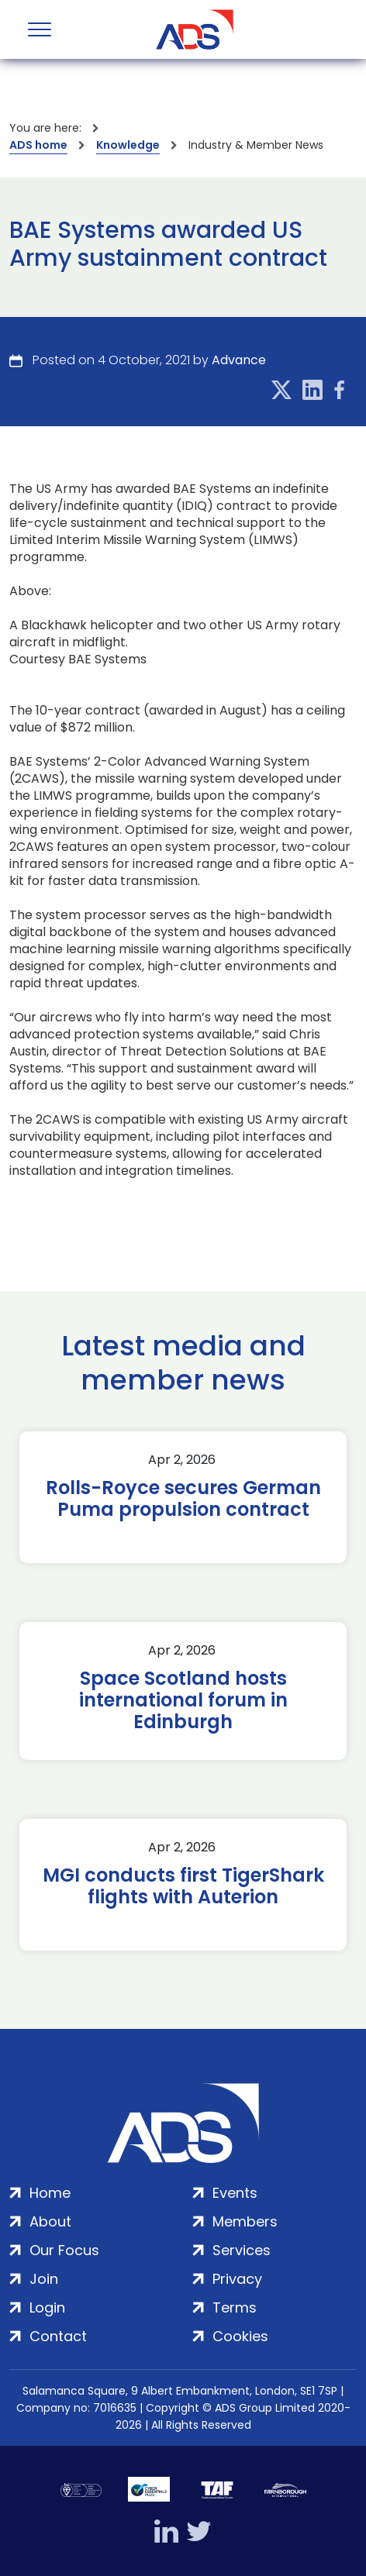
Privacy (237, 2278)
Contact (58, 2336)
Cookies (240, 2336)
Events (234, 2192)
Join (43, 2278)
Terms (234, 2307)
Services (241, 2250)
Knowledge (128, 145)
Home (50, 2192)
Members (245, 2221)
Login (47, 2307)
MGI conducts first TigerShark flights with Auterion (183, 1886)
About (50, 2221)
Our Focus (64, 2250)
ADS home (38, 145)
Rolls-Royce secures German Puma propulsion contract (183, 1498)
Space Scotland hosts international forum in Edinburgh (183, 1700)
